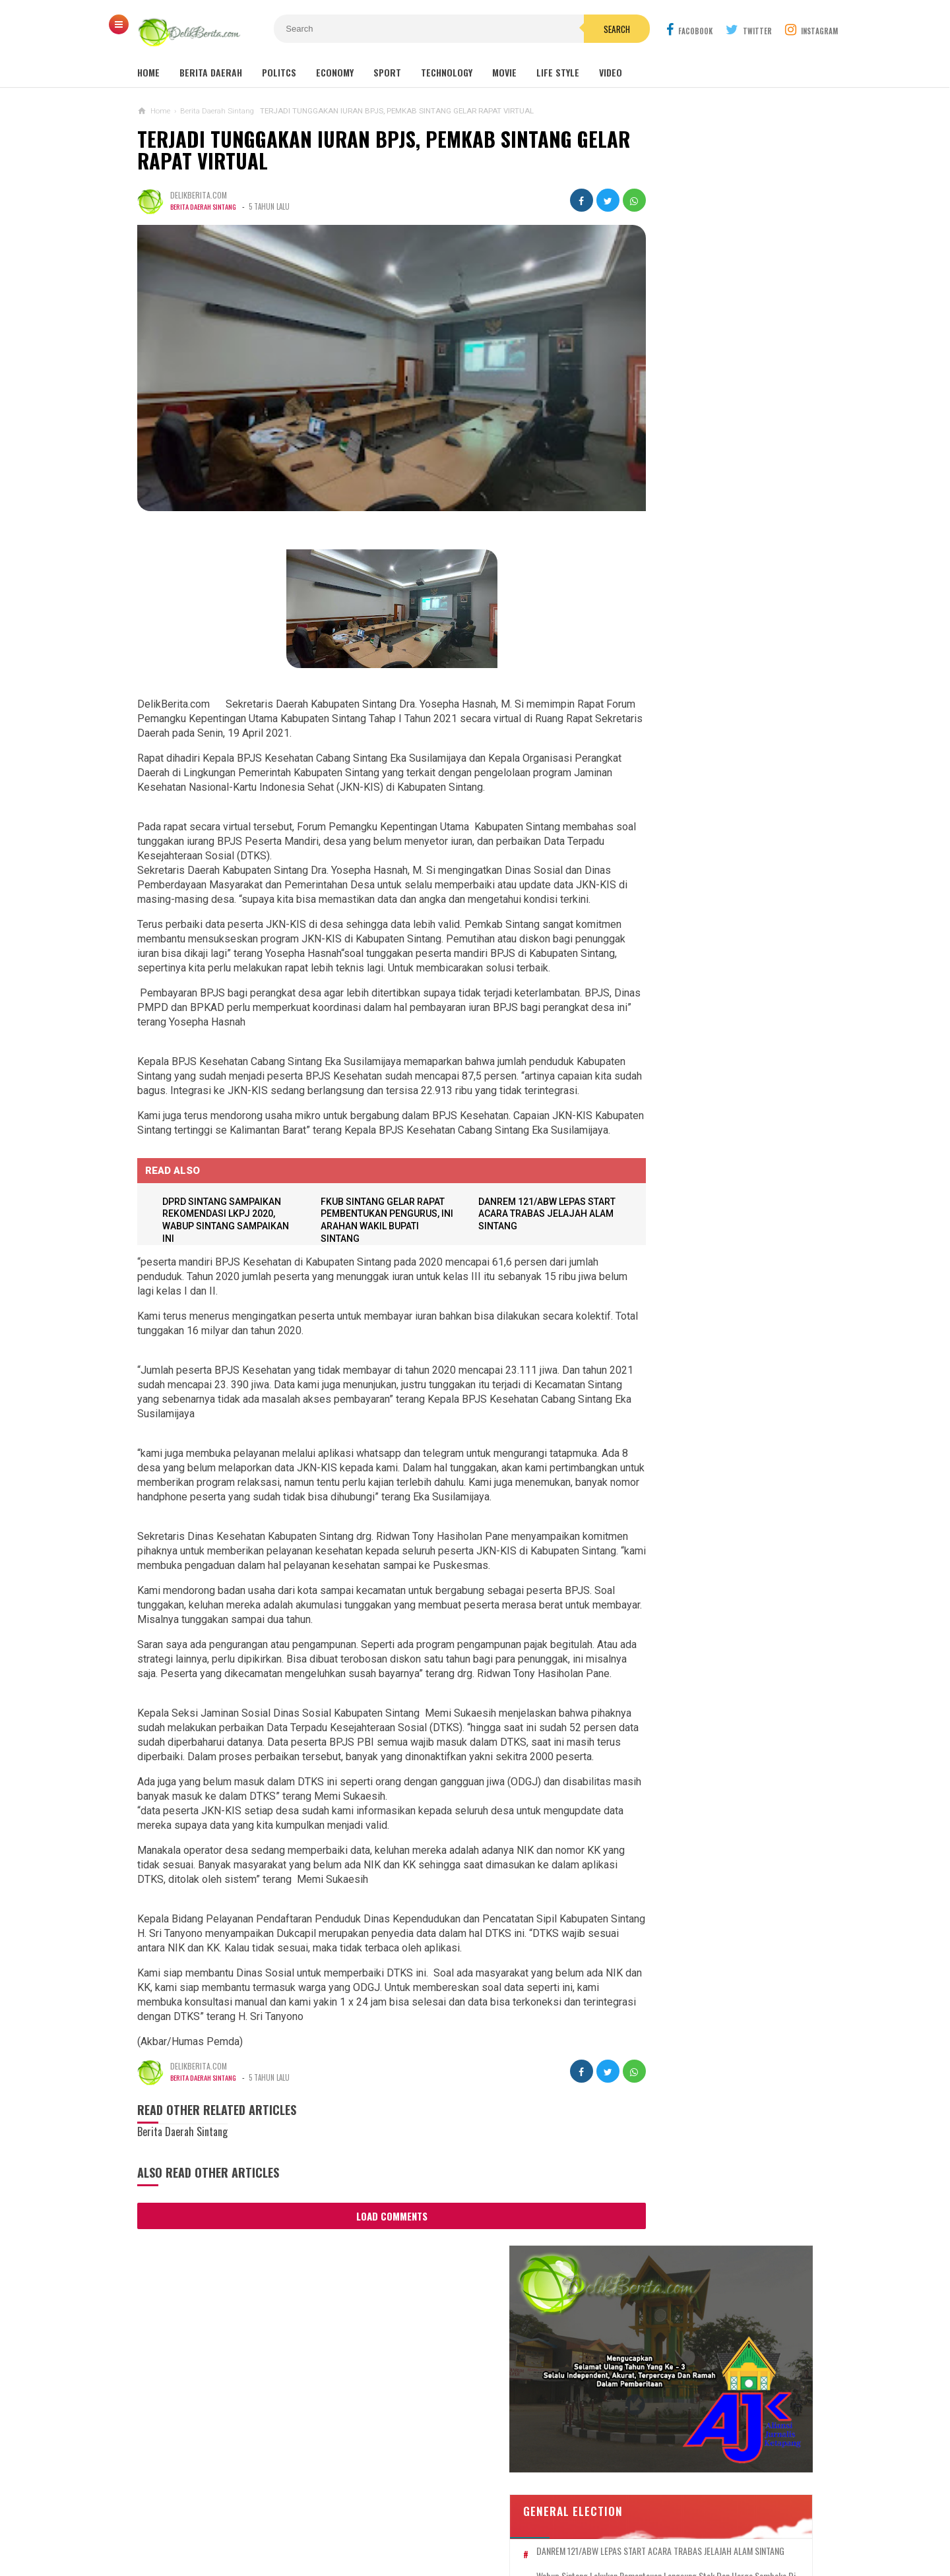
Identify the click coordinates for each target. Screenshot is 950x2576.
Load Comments (368, 2321)
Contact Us (323, 2522)
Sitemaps (210, 2522)
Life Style (557, 72)
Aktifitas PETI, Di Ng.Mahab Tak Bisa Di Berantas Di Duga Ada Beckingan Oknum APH (703, 1393)
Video (610, 72)
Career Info (688, 2522)
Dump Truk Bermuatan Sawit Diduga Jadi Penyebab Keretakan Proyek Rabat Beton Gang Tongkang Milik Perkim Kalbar (714, 1323)
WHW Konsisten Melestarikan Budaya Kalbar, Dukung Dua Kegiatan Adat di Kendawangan (693, 1253)
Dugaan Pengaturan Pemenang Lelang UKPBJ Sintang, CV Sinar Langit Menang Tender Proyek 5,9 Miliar (711, 935)
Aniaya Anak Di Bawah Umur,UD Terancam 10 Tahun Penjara (693, 1196)
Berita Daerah (210, 72)
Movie (504, 72)
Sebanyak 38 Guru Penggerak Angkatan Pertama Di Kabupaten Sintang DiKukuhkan (697, 999)
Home (148, 72)
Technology (446, 72)
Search (549, 29)
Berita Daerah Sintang (206, 206)
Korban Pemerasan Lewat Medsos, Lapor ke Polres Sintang (699, 1144)
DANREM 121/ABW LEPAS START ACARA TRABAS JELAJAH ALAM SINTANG (509, 1246)
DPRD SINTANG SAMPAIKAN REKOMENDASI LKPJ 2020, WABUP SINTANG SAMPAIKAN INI (717, 608)
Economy (335, 72)
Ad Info (378, 2522)
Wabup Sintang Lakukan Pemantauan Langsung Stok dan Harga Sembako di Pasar (719, 500)
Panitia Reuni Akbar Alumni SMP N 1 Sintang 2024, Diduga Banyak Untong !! (732, 797)
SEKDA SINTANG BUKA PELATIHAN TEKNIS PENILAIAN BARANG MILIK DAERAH (713, 536)
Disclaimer (625, 2522)
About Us (264, 2522)
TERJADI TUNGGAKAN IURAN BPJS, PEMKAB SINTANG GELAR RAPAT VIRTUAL (354, 150)
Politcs (279, 72)
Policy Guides (556, 2522)
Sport (387, 72)
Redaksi (743, 2522)
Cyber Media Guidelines (460, 2522)
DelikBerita (471, 2543)
